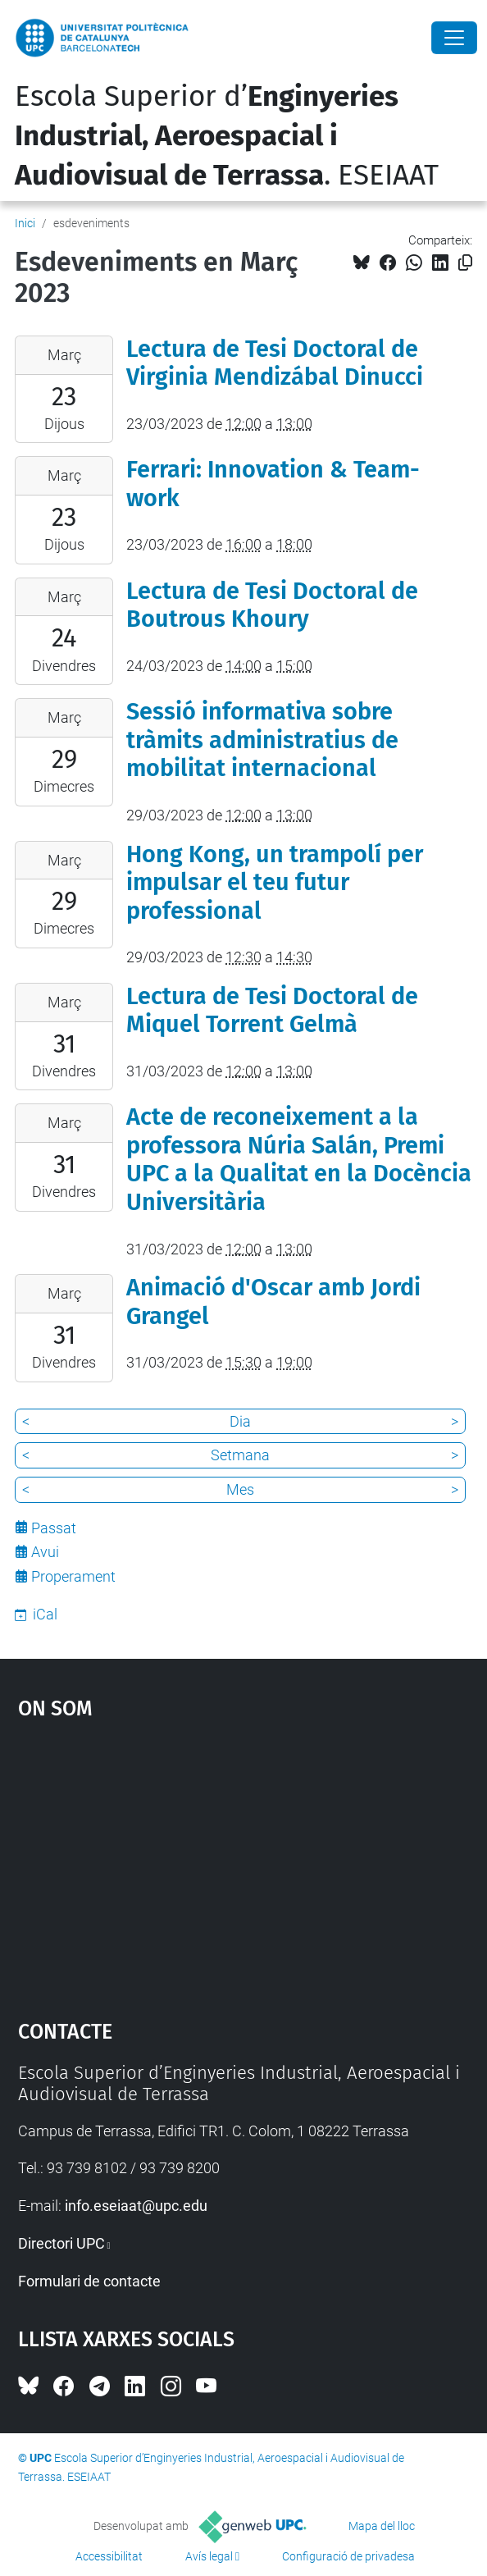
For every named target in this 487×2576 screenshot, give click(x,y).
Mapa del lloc (381, 2526)
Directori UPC (61, 2243)
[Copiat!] (465, 262)
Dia (240, 1421)
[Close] (454, 37)
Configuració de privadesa (348, 2556)
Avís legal (209, 2556)
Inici (25, 223)
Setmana (240, 1455)
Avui (45, 1551)
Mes (240, 1489)
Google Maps (244, 1862)
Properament (73, 1576)
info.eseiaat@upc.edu (136, 2205)
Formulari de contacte (89, 2281)
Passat (53, 1528)
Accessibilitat (109, 2556)
